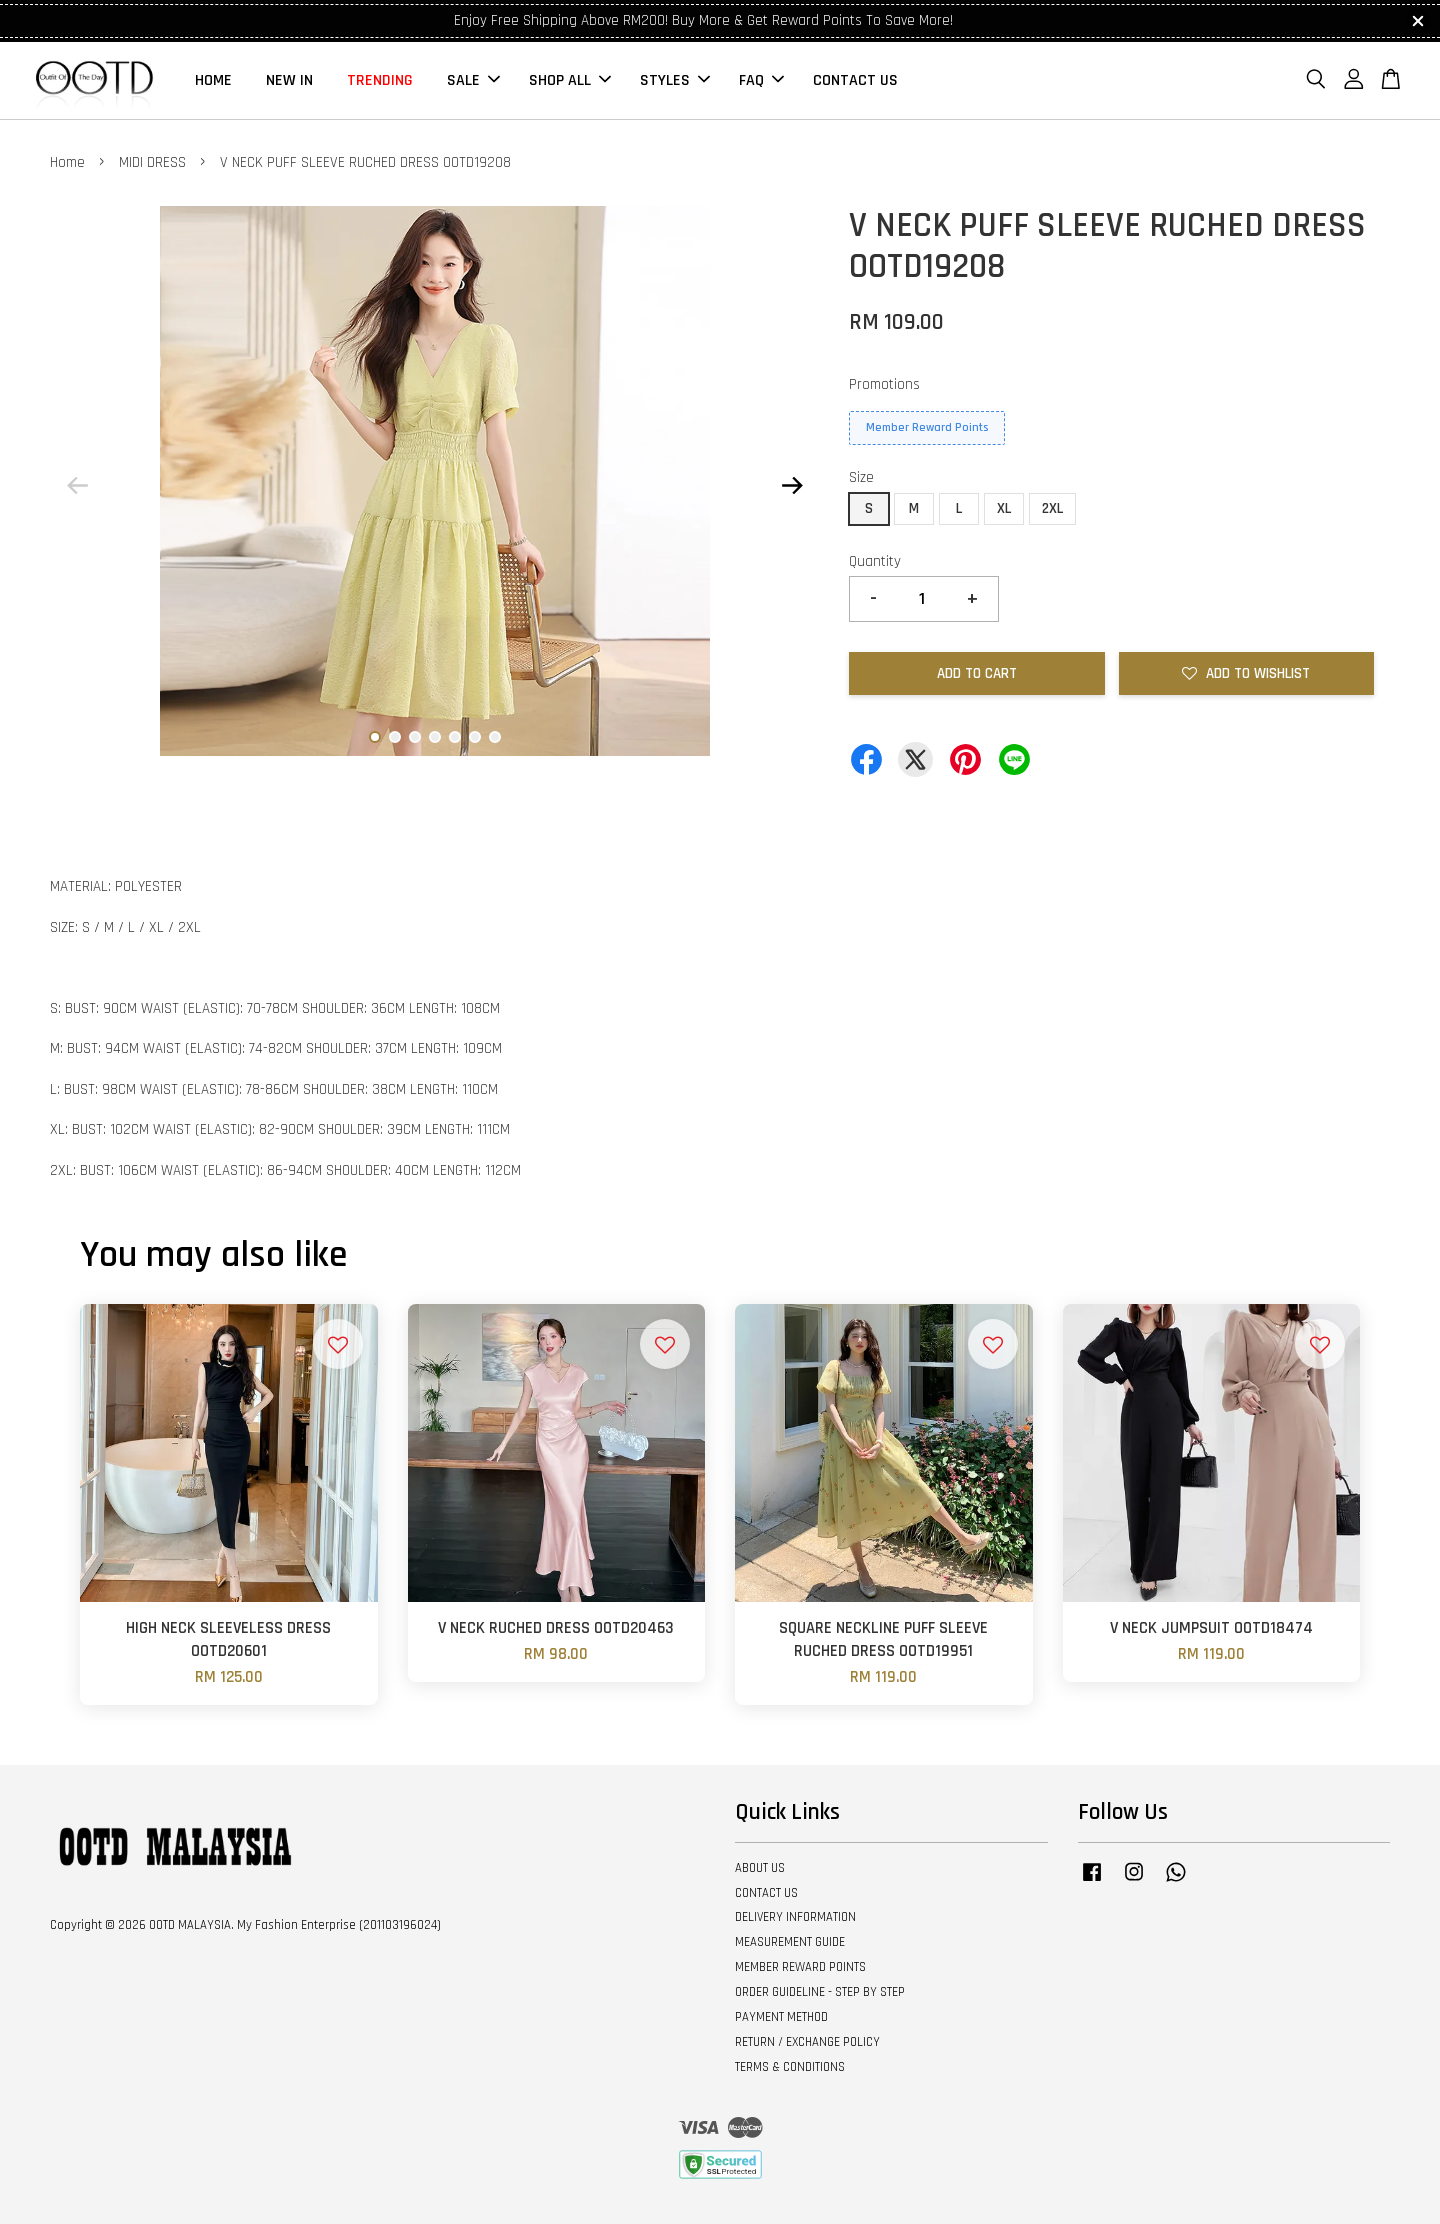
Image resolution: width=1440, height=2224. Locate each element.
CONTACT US (855, 80)
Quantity (875, 561)
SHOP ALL (570, 80)
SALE (473, 80)
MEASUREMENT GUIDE (790, 1942)
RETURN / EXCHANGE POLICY (807, 2042)
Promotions (884, 384)
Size (861, 477)
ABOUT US (760, 1868)
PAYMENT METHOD (781, 2017)
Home (67, 162)
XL (1004, 508)
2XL (1052, 508)
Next (792, 485)
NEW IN (289, 80)
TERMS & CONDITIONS (790, 2067)
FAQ (761, 80)
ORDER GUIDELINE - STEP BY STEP (820, 1992)
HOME (213, 80)
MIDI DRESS (152, 162)
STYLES (675, 80)
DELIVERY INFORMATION (795, 1917)
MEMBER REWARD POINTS (800, 1967)
